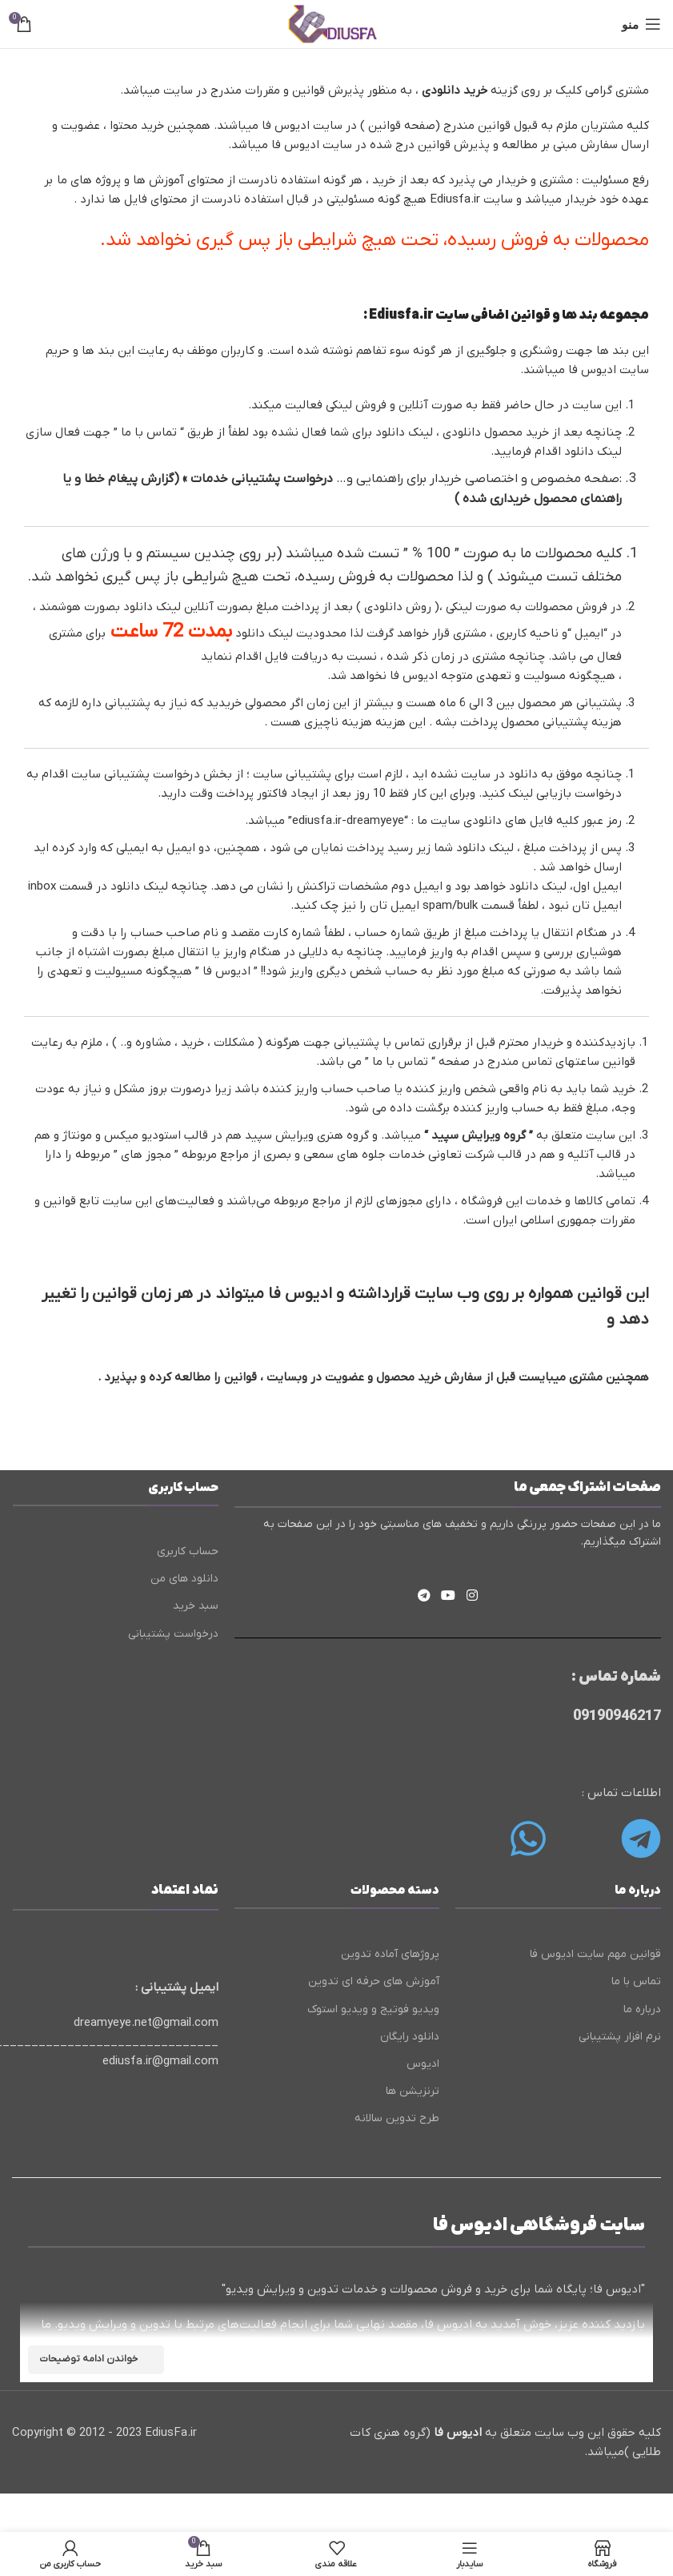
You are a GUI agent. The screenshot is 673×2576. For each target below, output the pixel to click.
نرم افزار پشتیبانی (620, 2036)
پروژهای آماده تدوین (390, 1954)
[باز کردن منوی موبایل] (641, 24)
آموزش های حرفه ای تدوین (373, 1981)
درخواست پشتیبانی (173, 1634)
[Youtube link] (448, 1596)
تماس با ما (149, 432)
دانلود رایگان (409, 2036)
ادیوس (423, 2064)
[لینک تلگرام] (423, 1596)
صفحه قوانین (401, 126)
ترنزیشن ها (412, 2091)
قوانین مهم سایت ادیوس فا (595, 1954)
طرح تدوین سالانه (397, 2118)
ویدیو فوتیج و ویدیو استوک (373, 2009)
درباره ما (642, 2009)
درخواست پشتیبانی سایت (134, 774)
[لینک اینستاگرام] (472, 1596)
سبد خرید (195, 1606)
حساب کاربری (187, 1551)
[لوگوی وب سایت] (336, 23)
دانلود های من (184, 1578)
